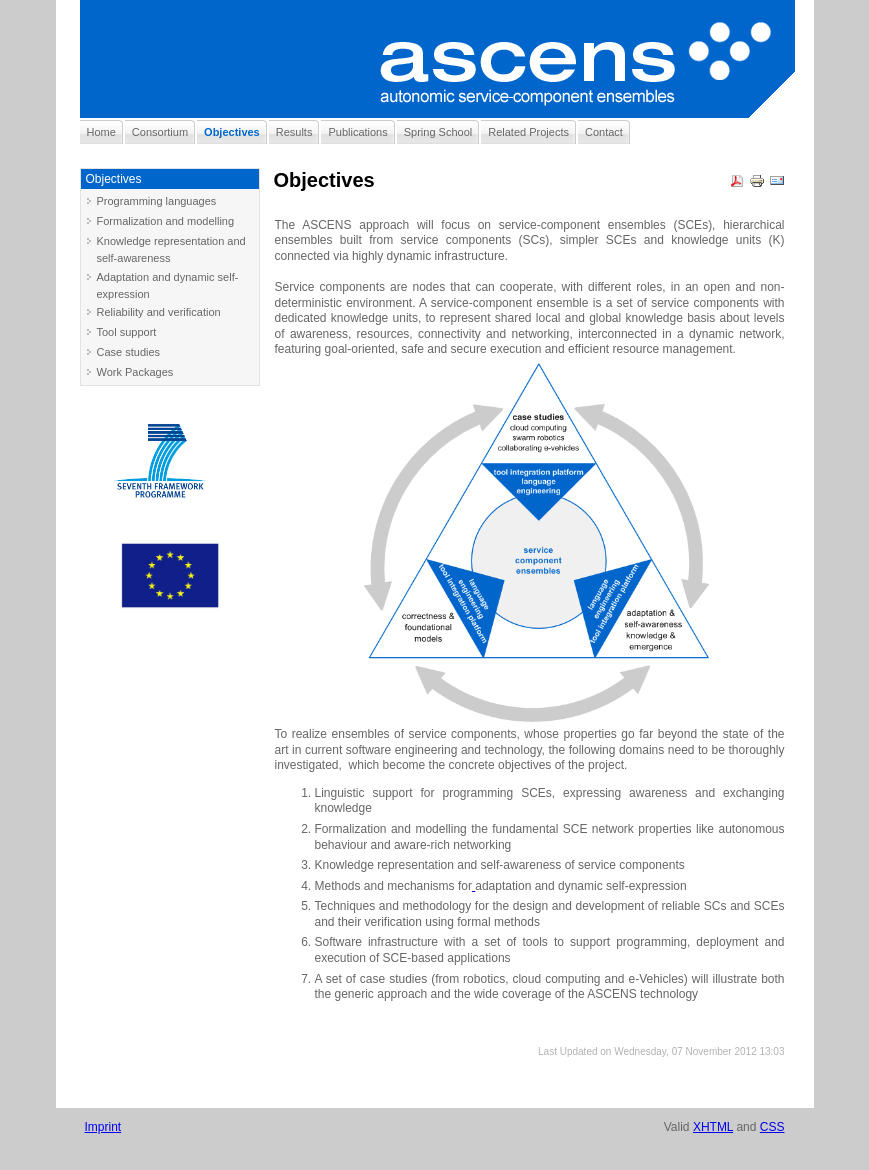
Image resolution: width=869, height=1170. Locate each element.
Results (294, 132)
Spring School (438, 132)
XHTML (713, 1127)
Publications (357, 132)
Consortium (160, 132)
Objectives (232, 132)
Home (101, 132)
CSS (772, 1127)
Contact (604, 132)
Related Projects (528, 132)
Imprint (103, 1127)
